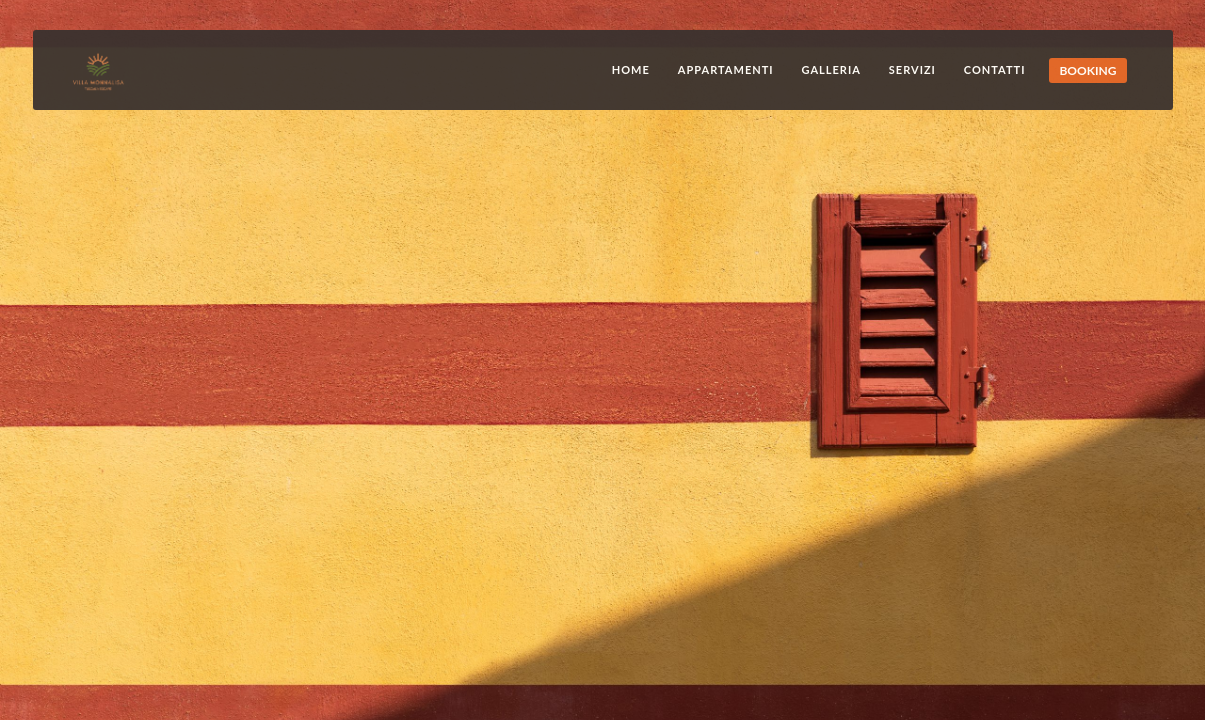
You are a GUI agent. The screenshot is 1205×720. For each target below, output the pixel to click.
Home (631, 69)
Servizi (912, 69)
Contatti (995, 69)
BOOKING (1087, 70)
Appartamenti (726, 69)
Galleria (831, 69)
